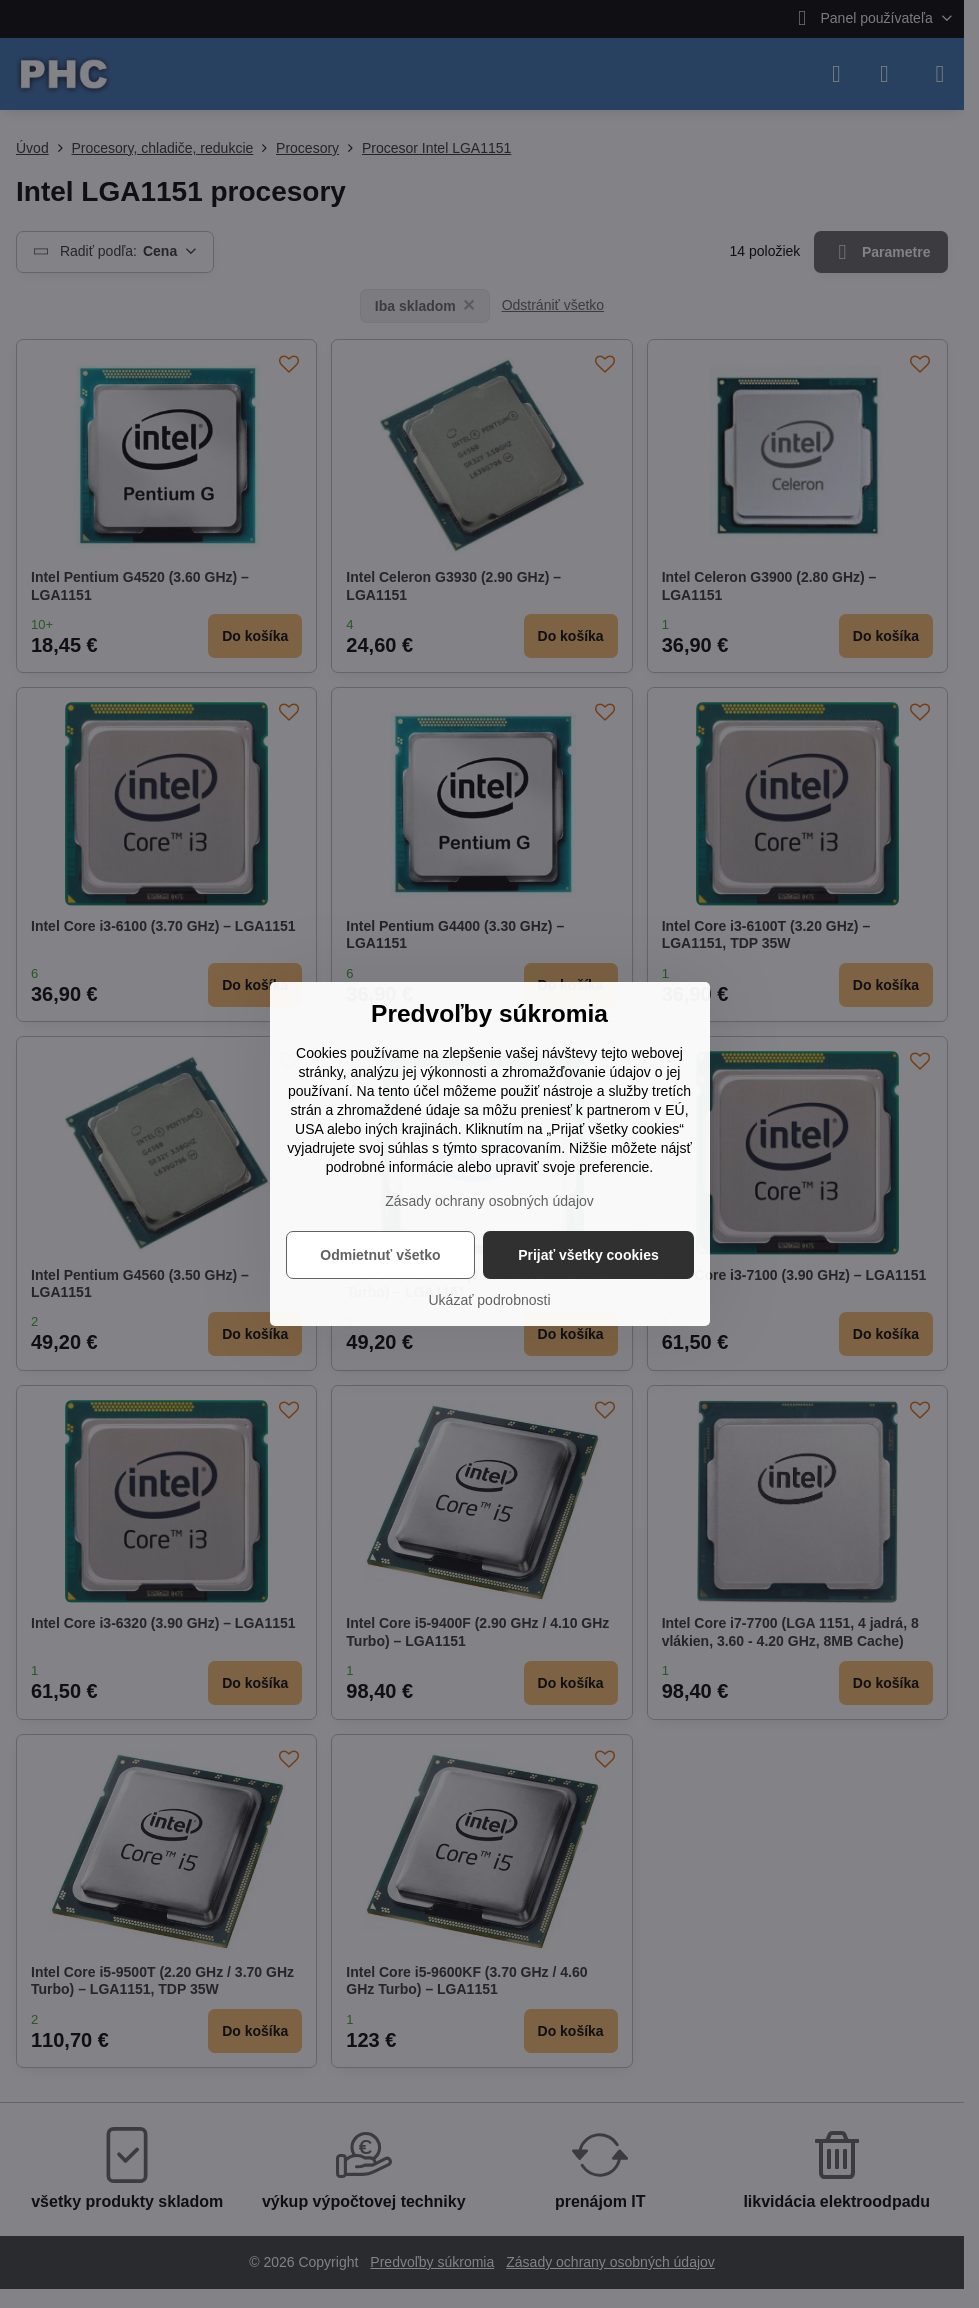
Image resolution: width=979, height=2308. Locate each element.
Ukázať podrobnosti (490, 1300)
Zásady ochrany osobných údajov (489, 1201)
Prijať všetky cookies (588, 1255)
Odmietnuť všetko (380, 1255)
